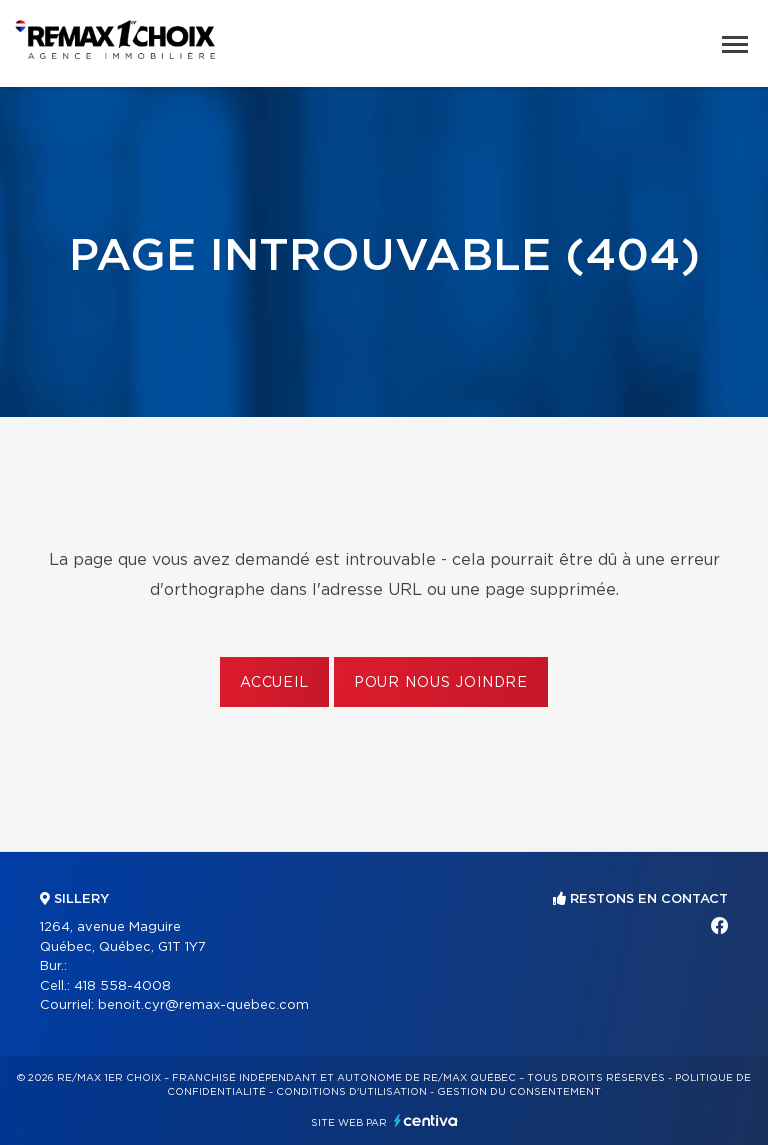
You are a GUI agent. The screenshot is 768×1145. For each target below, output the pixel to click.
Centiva (426, 1120)
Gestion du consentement (519, 1092)
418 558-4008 (122, 986)
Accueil (274, 683)
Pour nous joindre (441, 683)
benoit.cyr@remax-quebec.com (203, 1005)
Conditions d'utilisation (351, 1092)
